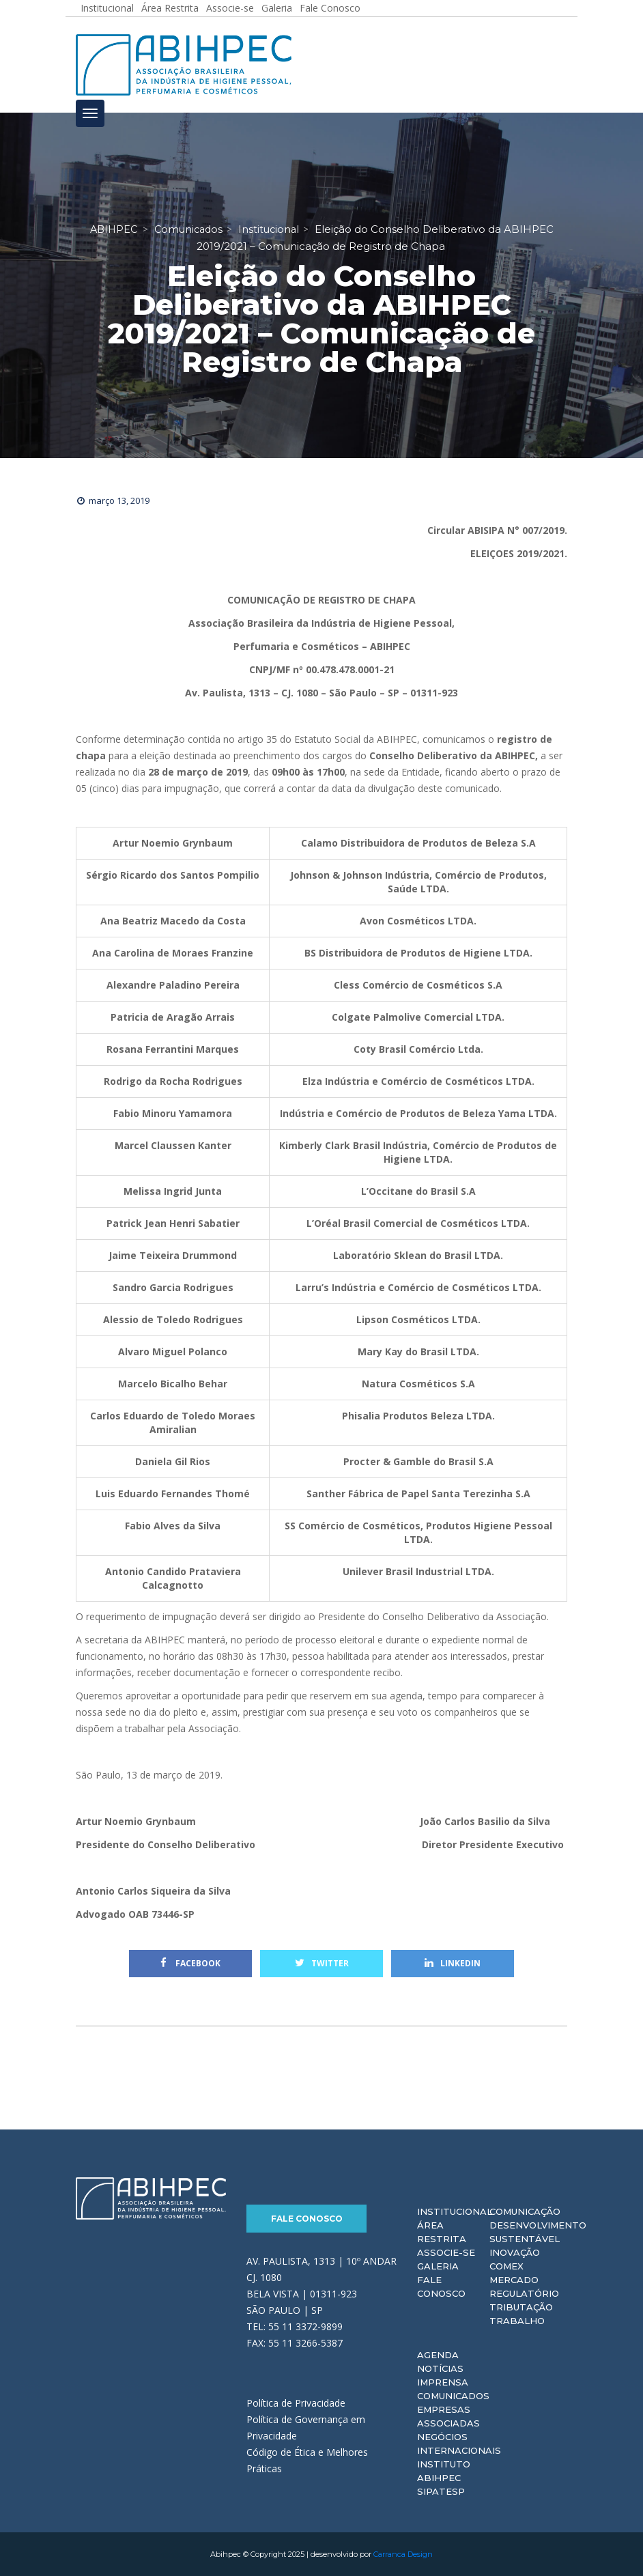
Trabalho (517, 2320)
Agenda (438, 2354)
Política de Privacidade (295, 2402)
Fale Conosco (307, 2218)
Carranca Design (403, 2554)
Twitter (322, 1963)
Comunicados (453, 2395)
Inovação (514, 2252)
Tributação (521, 2307)
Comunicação (524, 2211)
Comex (506, 2266)
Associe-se (446, 2252)
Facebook (190, 1963)
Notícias (440, 2368)
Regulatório (524, 2293)
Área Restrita (441, 2232)
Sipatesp (441, 2491)
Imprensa (442, 2382)
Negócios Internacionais (459, 2443)
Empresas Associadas (448, 2416)
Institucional (454, 2211)
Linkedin (453, 1963)
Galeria (438, 2266)
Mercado (514, 2279)
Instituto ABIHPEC (443, 2471)
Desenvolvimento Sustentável (537, 2232)
